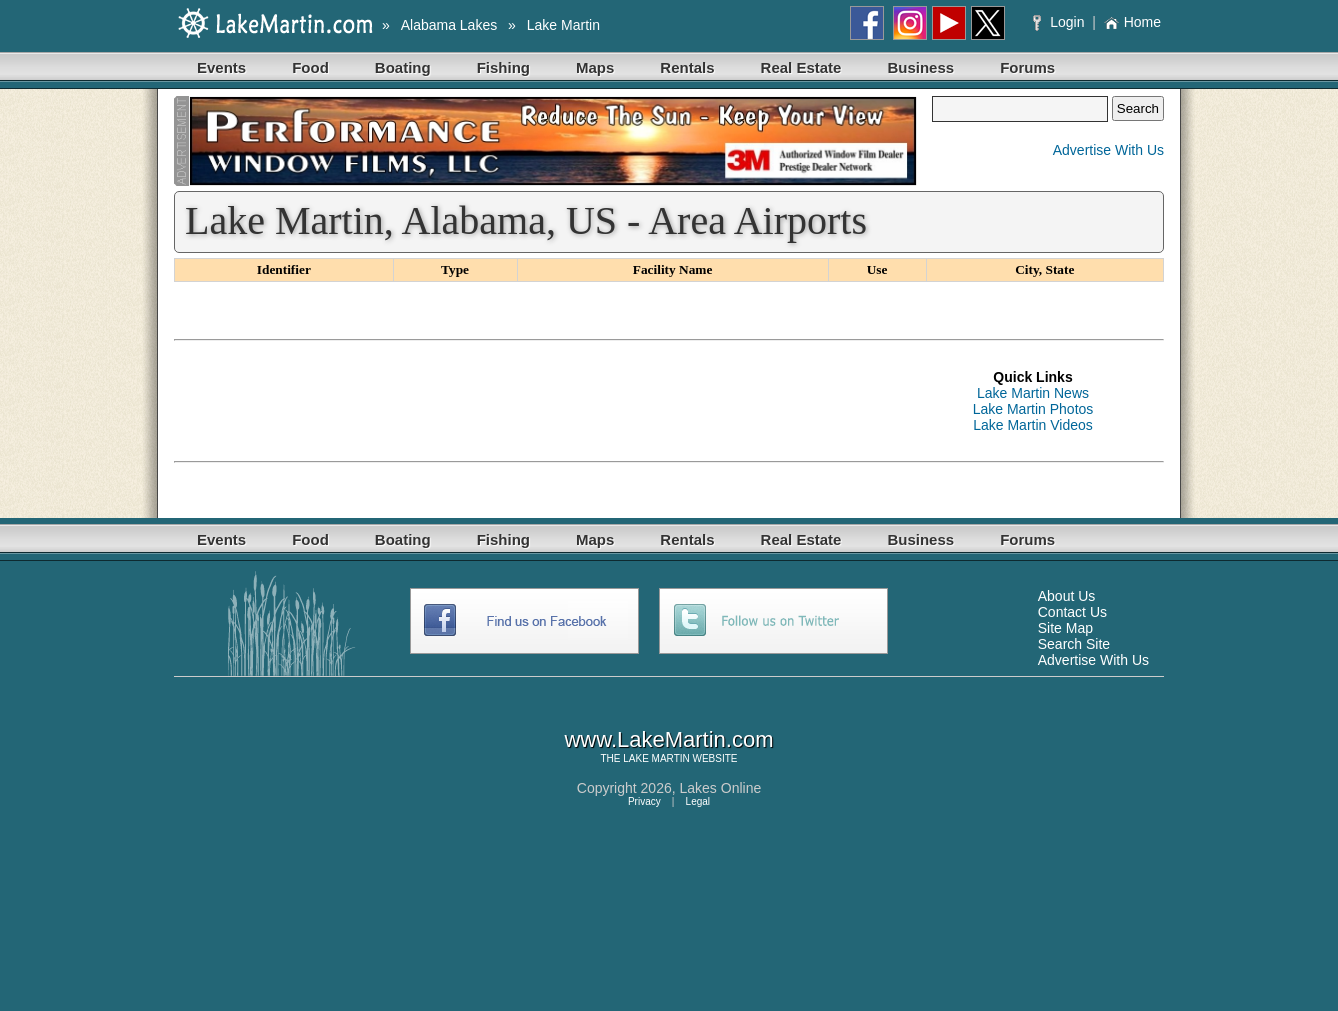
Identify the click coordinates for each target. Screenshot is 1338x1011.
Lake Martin (563, 25)
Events (221, 67)
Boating (403, 67)
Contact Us (1072, 612)
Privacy (644, 801)
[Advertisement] (538, 401)
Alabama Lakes (449, 25)
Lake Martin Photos (1033, 409)
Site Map (1065, 628)
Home (1132, 22)
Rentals (687, 67)
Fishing (503, 67)
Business (920, 67)
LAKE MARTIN (656, 758)
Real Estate (801, 67)
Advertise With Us (1108, 150)
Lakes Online (721, 788)
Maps (595, 67)
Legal (698, 801)
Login (1060, 22)
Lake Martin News (1033, 393)
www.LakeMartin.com (668, 739)
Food (310, 67)
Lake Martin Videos (1033, 425)
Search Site (1074, 644)
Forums (1027, 67)
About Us (1067, 596)
